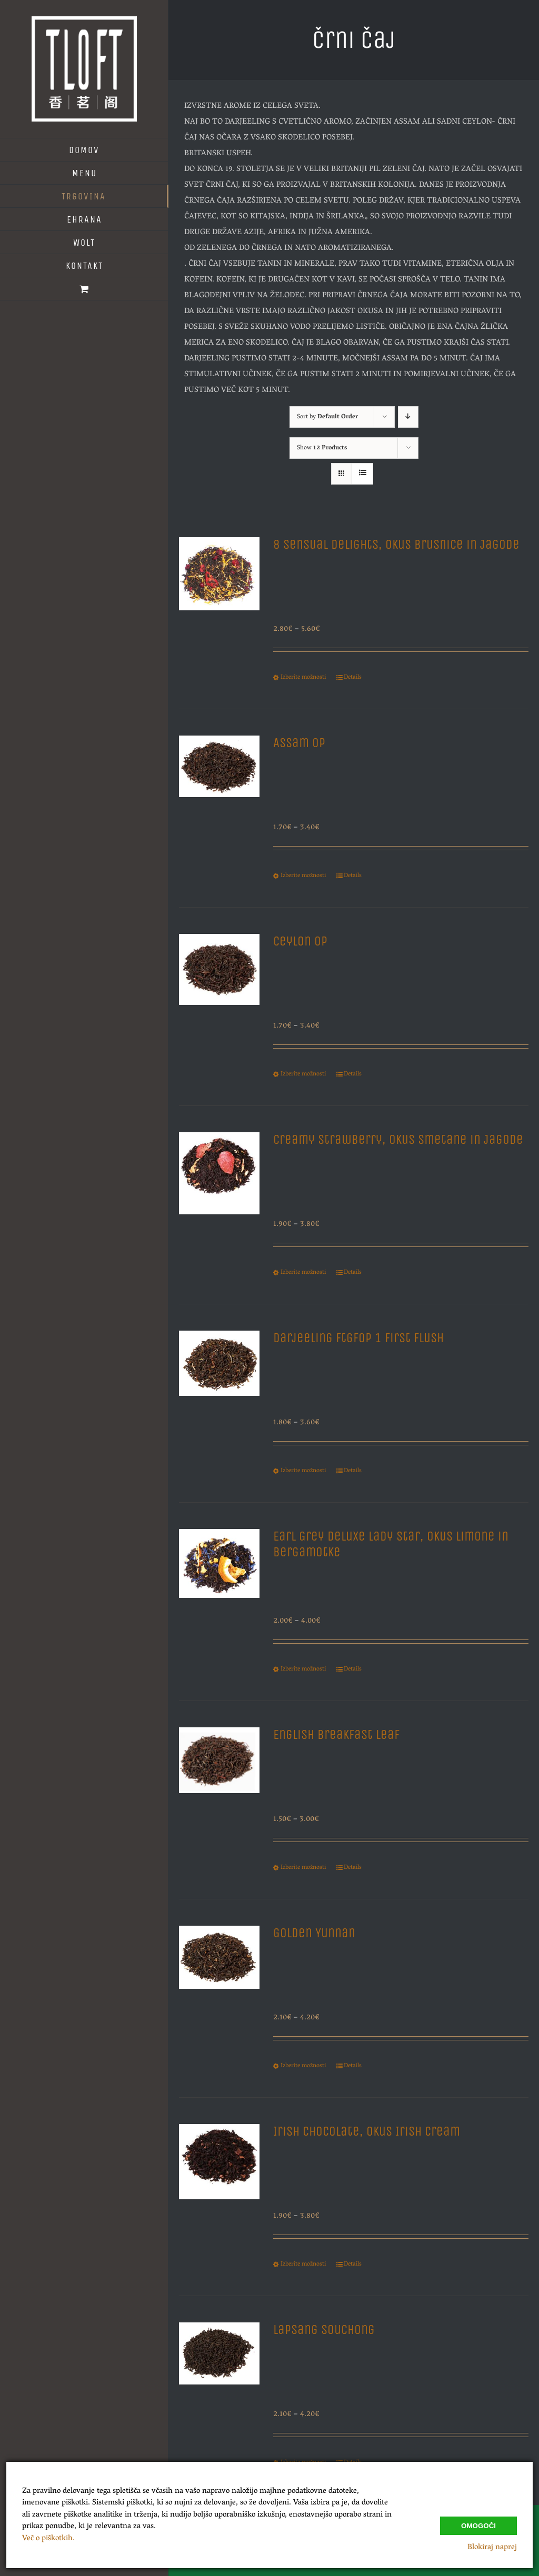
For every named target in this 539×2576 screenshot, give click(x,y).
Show (322, 448)
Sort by (327, 417)
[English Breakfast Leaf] (219, 1789)
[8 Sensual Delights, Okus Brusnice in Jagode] (219, 599)
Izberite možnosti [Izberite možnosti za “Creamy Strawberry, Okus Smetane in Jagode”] (303, 1272)
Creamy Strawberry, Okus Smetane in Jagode (398, 1140)
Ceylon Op (300, 941)
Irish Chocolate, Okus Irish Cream (366, 2131)
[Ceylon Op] (219, 996)
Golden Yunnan (314, 1933)
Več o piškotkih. (48, 2538)
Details (353, 677)
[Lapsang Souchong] (219, 2384)
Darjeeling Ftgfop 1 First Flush (358, 1338)
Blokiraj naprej (492, 2547)
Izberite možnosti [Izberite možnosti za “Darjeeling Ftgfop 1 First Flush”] (303, 1471)
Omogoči (478, 2526)
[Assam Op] (219, 797)
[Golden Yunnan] (219, 1987)
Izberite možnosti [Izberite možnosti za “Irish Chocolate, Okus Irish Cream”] (303, 2264)
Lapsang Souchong (324, 2330)
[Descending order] (408, 417)
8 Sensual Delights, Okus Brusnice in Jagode (396, 544)
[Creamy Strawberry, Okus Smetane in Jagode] (219, 1194)
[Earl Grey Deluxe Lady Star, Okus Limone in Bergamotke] (219, 1591)
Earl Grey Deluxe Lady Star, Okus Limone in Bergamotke (390, 1544)
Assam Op (299, 743)
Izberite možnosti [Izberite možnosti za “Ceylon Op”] (303, 1074)
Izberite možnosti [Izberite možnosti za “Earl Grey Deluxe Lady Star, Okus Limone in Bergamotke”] (303, 1669)
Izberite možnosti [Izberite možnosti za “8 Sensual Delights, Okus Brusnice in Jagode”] (303, 677)
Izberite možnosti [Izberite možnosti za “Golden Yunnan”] (303, 2066)
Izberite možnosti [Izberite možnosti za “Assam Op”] (303, 876)
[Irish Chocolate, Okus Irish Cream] (219, 2186)
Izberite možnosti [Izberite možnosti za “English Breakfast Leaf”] (303, 1868)
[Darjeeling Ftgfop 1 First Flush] (219, 1392)
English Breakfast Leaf (336, 1735)
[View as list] (362, 474)
